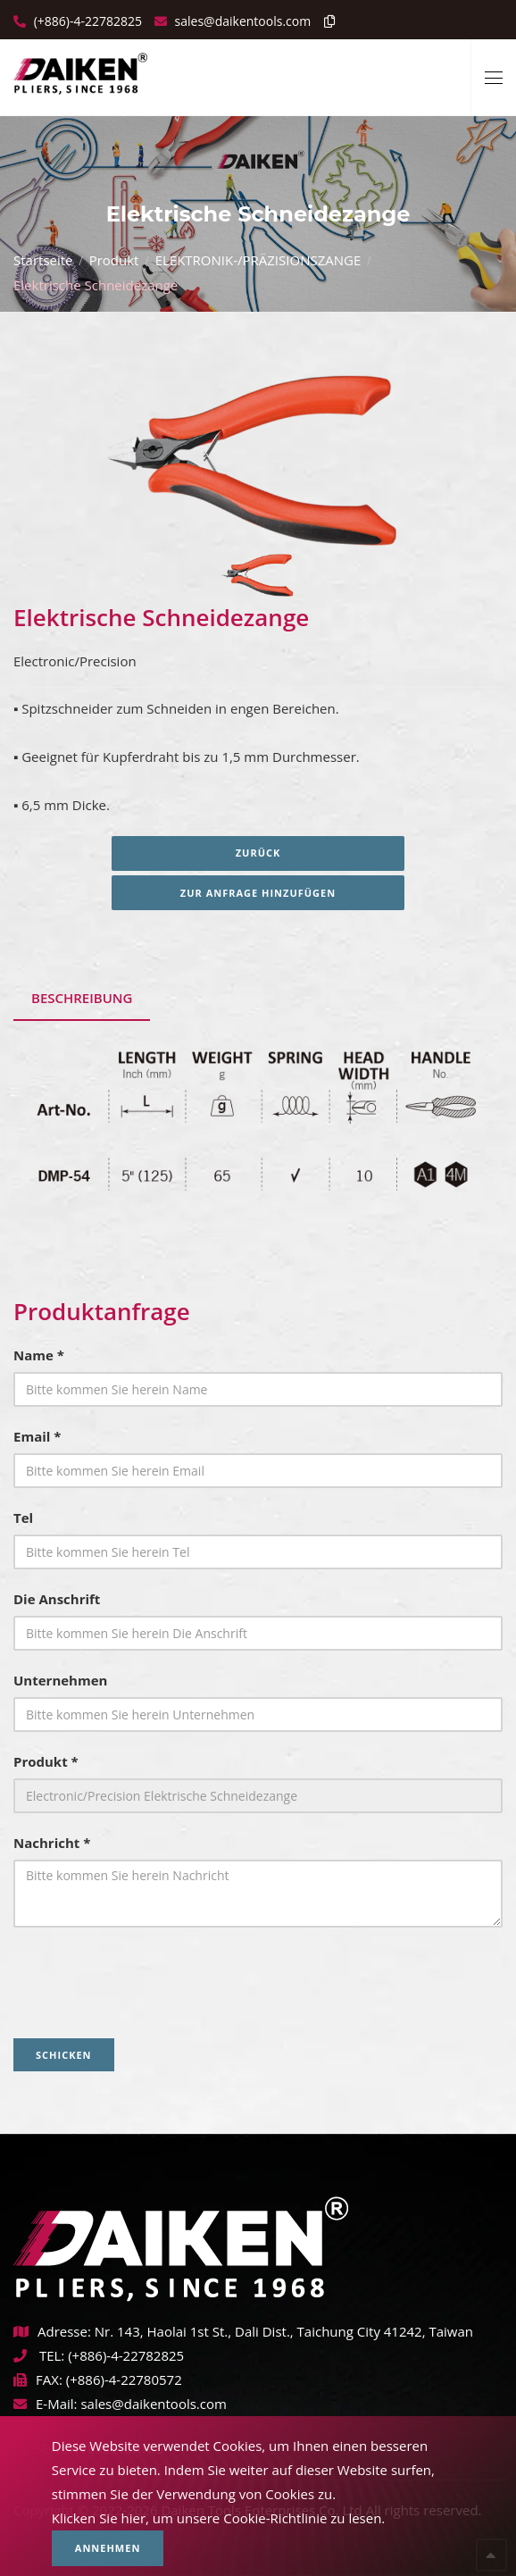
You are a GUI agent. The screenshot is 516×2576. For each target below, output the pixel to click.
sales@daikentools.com (153, 2404)
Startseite (43, 260)
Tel (23, 1517)
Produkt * (46, 1761)
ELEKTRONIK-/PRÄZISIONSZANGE (258, 260)
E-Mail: (45, 2404)
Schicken (64, 2055)
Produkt (114, 260)
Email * (37, 1436)
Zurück (258, 852)
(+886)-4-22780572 (124, 2379)
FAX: (37, 2379)
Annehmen (108, 2548)
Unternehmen (60, 1680)
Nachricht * (51, 1843)
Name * (38, 1355)
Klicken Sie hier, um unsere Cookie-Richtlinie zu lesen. (219, 2518)
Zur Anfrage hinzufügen (258, 892)
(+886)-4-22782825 (86, 21)
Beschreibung (81, 998)
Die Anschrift (56, 1599)
